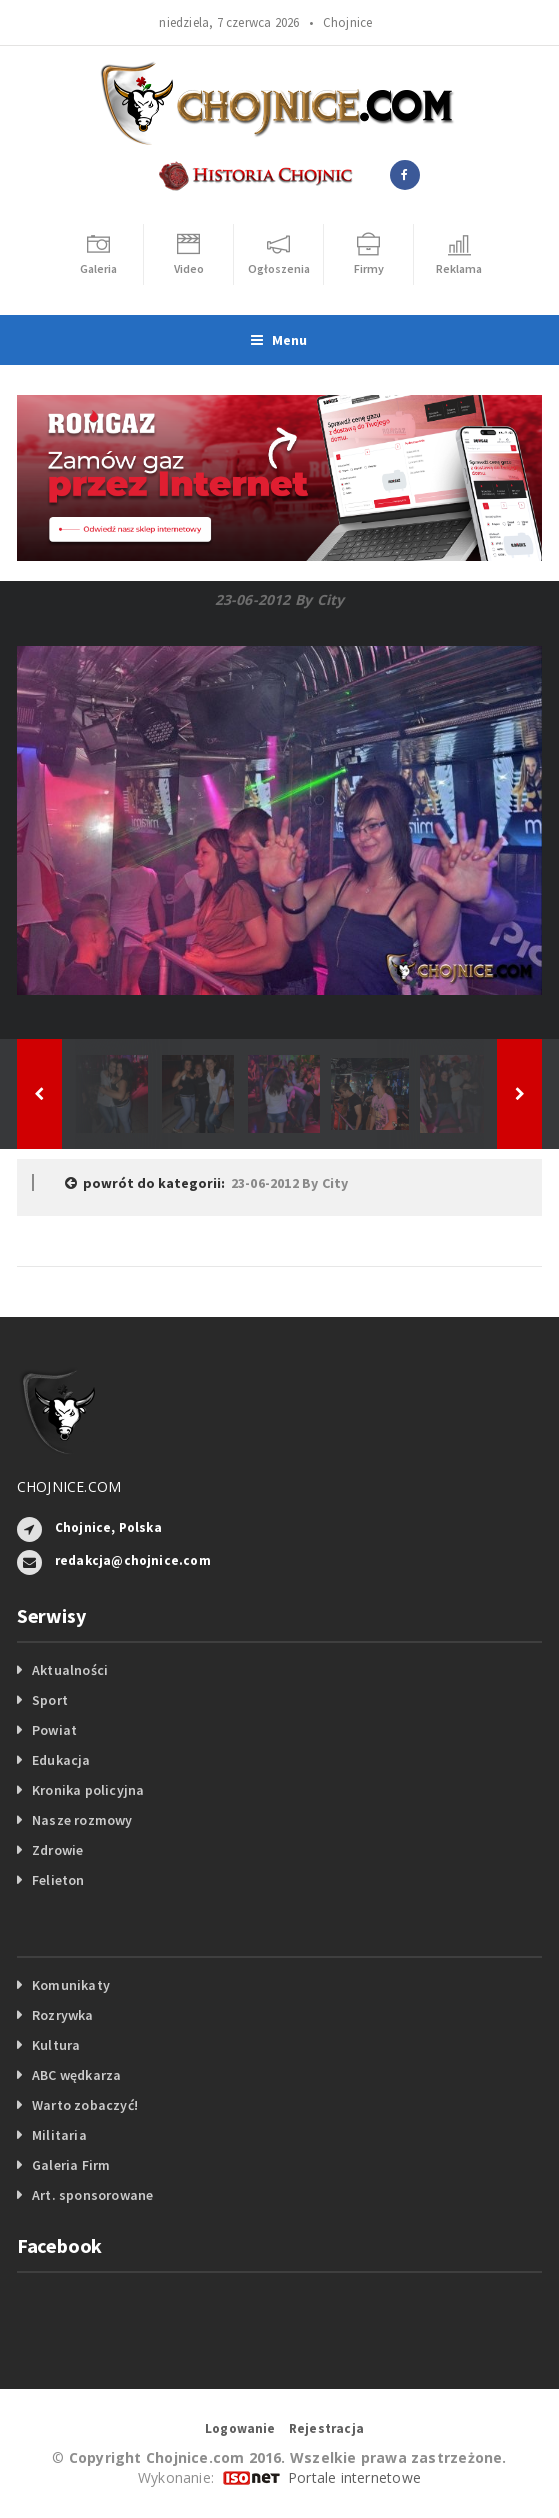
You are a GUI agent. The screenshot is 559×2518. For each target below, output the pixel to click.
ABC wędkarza (77, 2075)
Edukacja (61, 1760)
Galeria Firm (71, 2165)
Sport (50, 1700)
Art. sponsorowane (93, 2195)
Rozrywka (63, 2015)
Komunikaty (71, 1985)
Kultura (56, 2045)
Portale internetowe (354, 2477)
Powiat (54, 1730)
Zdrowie (57, 1850)
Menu (279, 340)
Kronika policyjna (88, 1790)
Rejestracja (326, 2428)
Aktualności (70, 1670)
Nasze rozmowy (82, 1820)
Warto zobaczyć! (85, 2105)
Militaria (59, 2135)
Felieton (58, 1880)
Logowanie (240, 2428)
